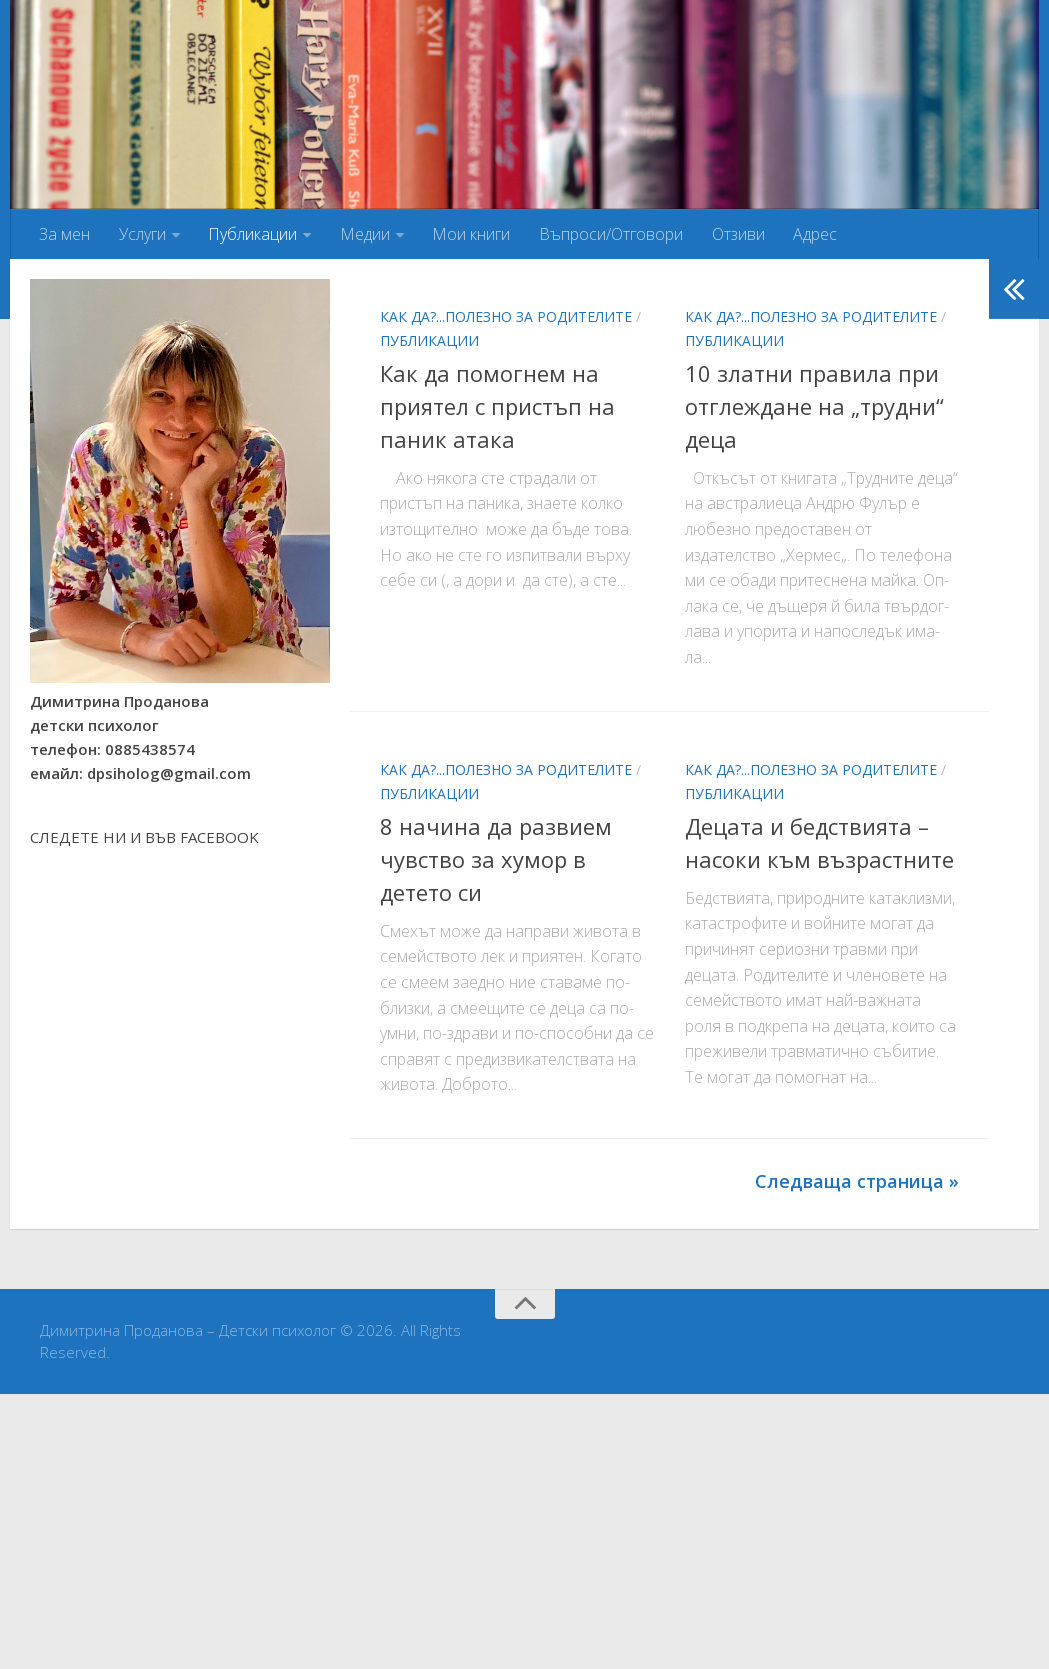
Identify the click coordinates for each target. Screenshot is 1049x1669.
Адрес (811, 234)
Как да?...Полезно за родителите (506, 316)
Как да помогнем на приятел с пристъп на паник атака (497, 406)
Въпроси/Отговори (608, 234)
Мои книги (469, 234)
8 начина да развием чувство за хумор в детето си (496, 859)
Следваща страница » (857, 1182)
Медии (363, 234)
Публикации (251, 234)
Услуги (141, 234)
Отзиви (734, 234)
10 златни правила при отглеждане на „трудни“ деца (814, 406)
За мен (64, 234)
